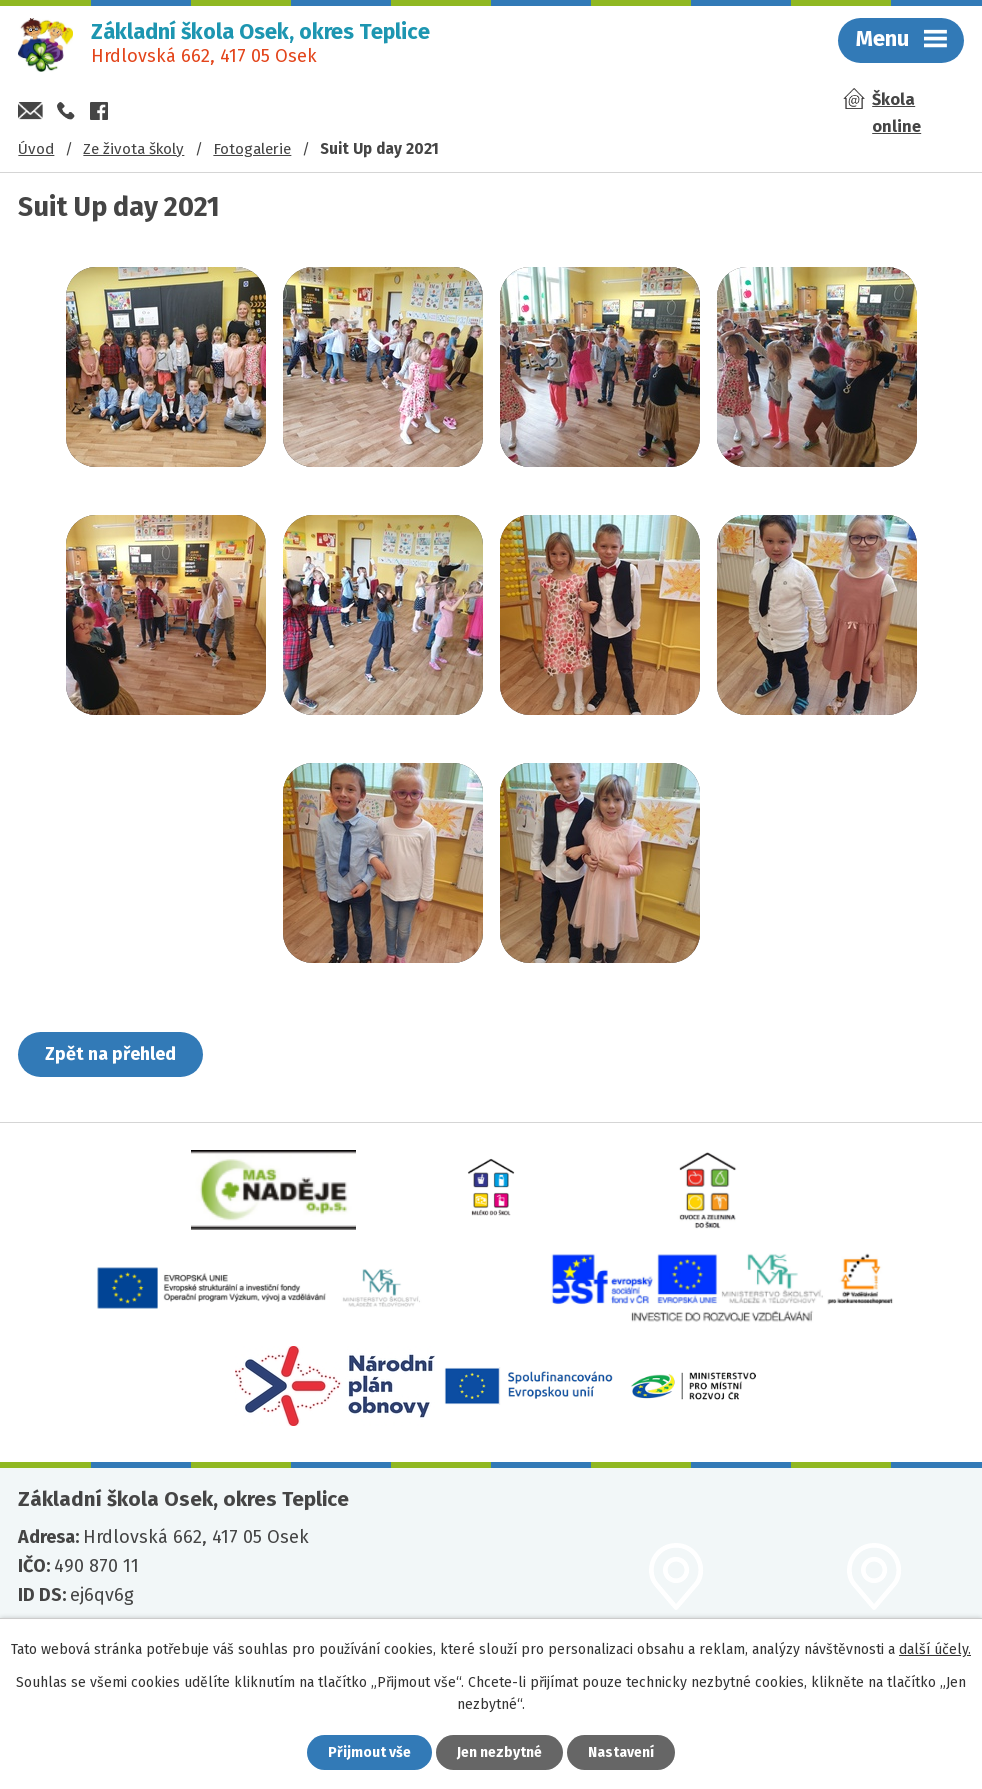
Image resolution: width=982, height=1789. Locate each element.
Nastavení (621, 1752)
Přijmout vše (369, 1752)
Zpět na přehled (110, 1054)
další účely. (935, 1649)
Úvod (36, 149)
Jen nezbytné (499, 1752)
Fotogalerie (252, 149)
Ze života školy (133, 149)
